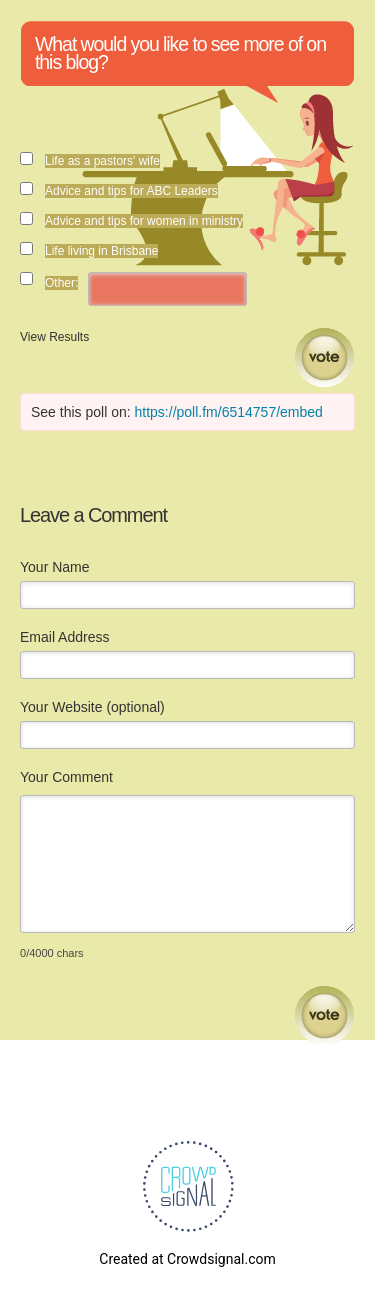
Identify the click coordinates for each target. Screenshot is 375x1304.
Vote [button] (324, 357)
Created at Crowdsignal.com (187, 1259)
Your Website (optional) (92, 707)
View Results (54, 337)
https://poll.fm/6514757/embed (229, 412)
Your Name (55, 567)
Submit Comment (324, 1015)
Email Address (64, 637)
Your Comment (66, 777)
